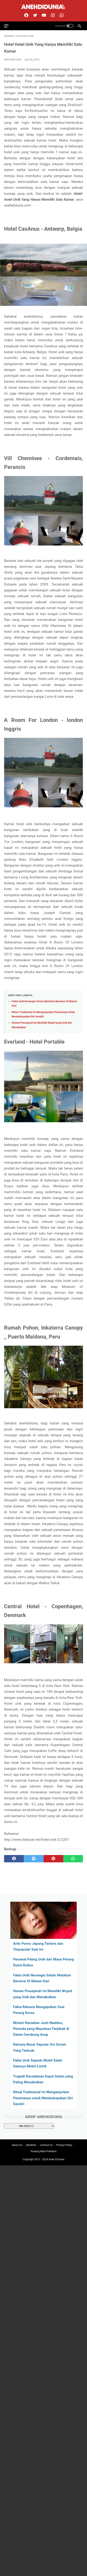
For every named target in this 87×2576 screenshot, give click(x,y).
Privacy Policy (64, 2145)
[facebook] (26, 15)
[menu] (8, 25)
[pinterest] (53, 1858)
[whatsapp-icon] (61, 15)
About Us (17, 2145)
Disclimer (31, 2145)
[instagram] (52, 15)
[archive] (29, 2126)
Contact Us (46, 2145)
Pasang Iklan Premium (43, 2151)
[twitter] (35, 15)
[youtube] (43, 15)
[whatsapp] (73, 1858)
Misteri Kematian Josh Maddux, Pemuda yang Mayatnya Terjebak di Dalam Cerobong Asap (41, 2029)
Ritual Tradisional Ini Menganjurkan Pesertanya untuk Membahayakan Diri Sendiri (43, 2098)
